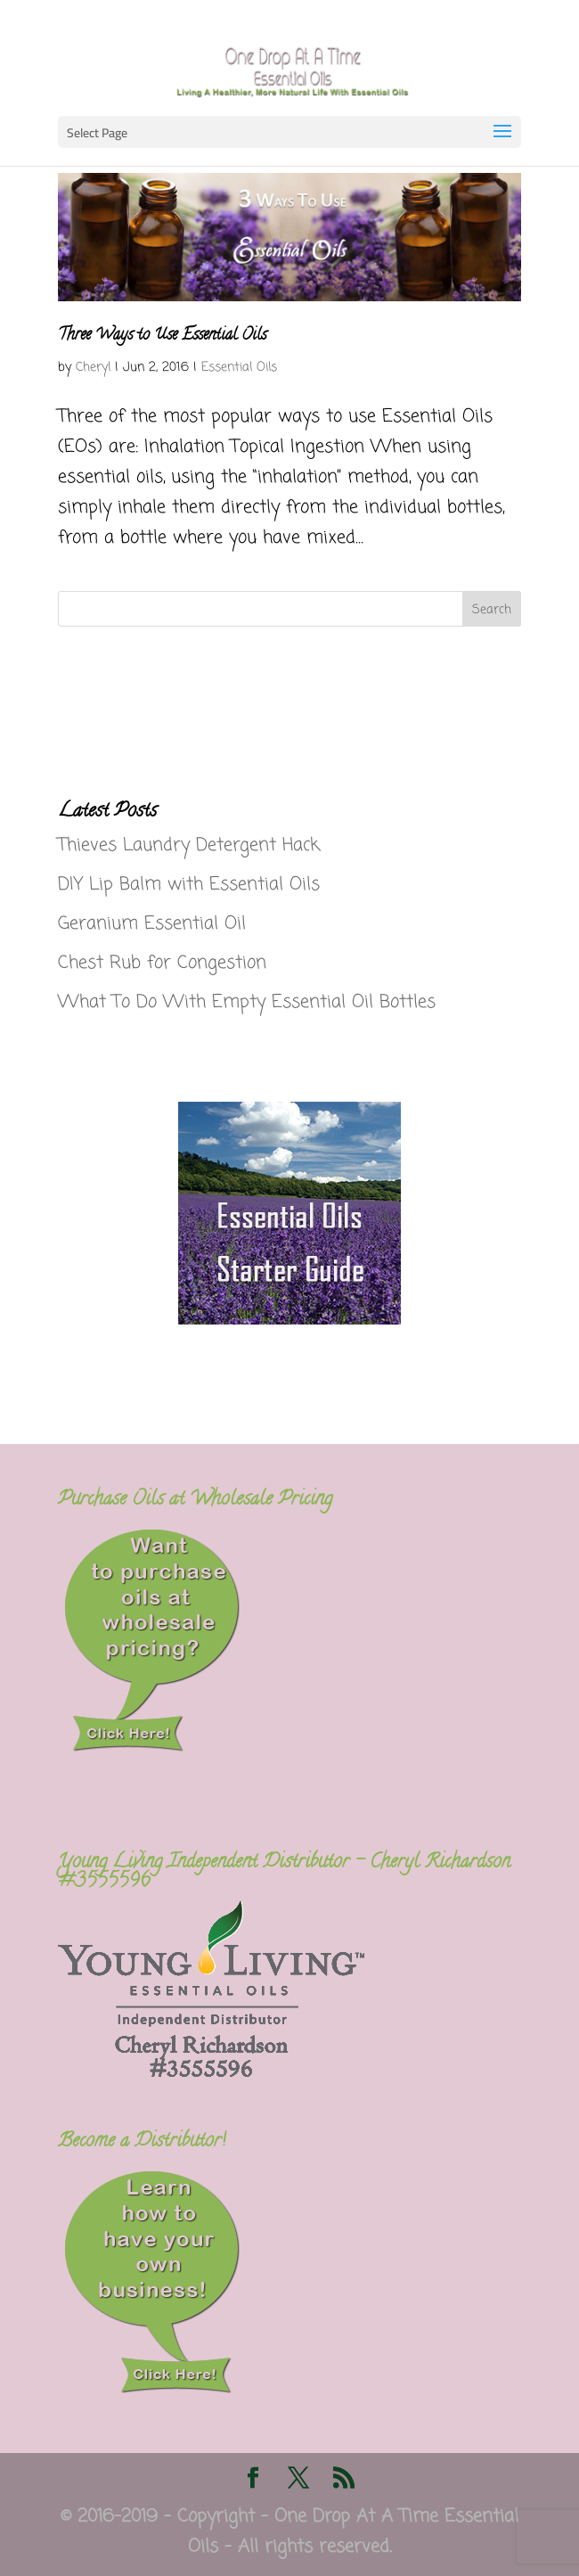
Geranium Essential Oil (152, 924)
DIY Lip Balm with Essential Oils (189, 884)
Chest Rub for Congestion (162, 963)
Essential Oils (239, 367)
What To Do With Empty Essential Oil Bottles (247, 1002)
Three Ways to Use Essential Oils (162, 336)
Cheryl (93, 367)
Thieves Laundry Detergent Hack (189, 845)
